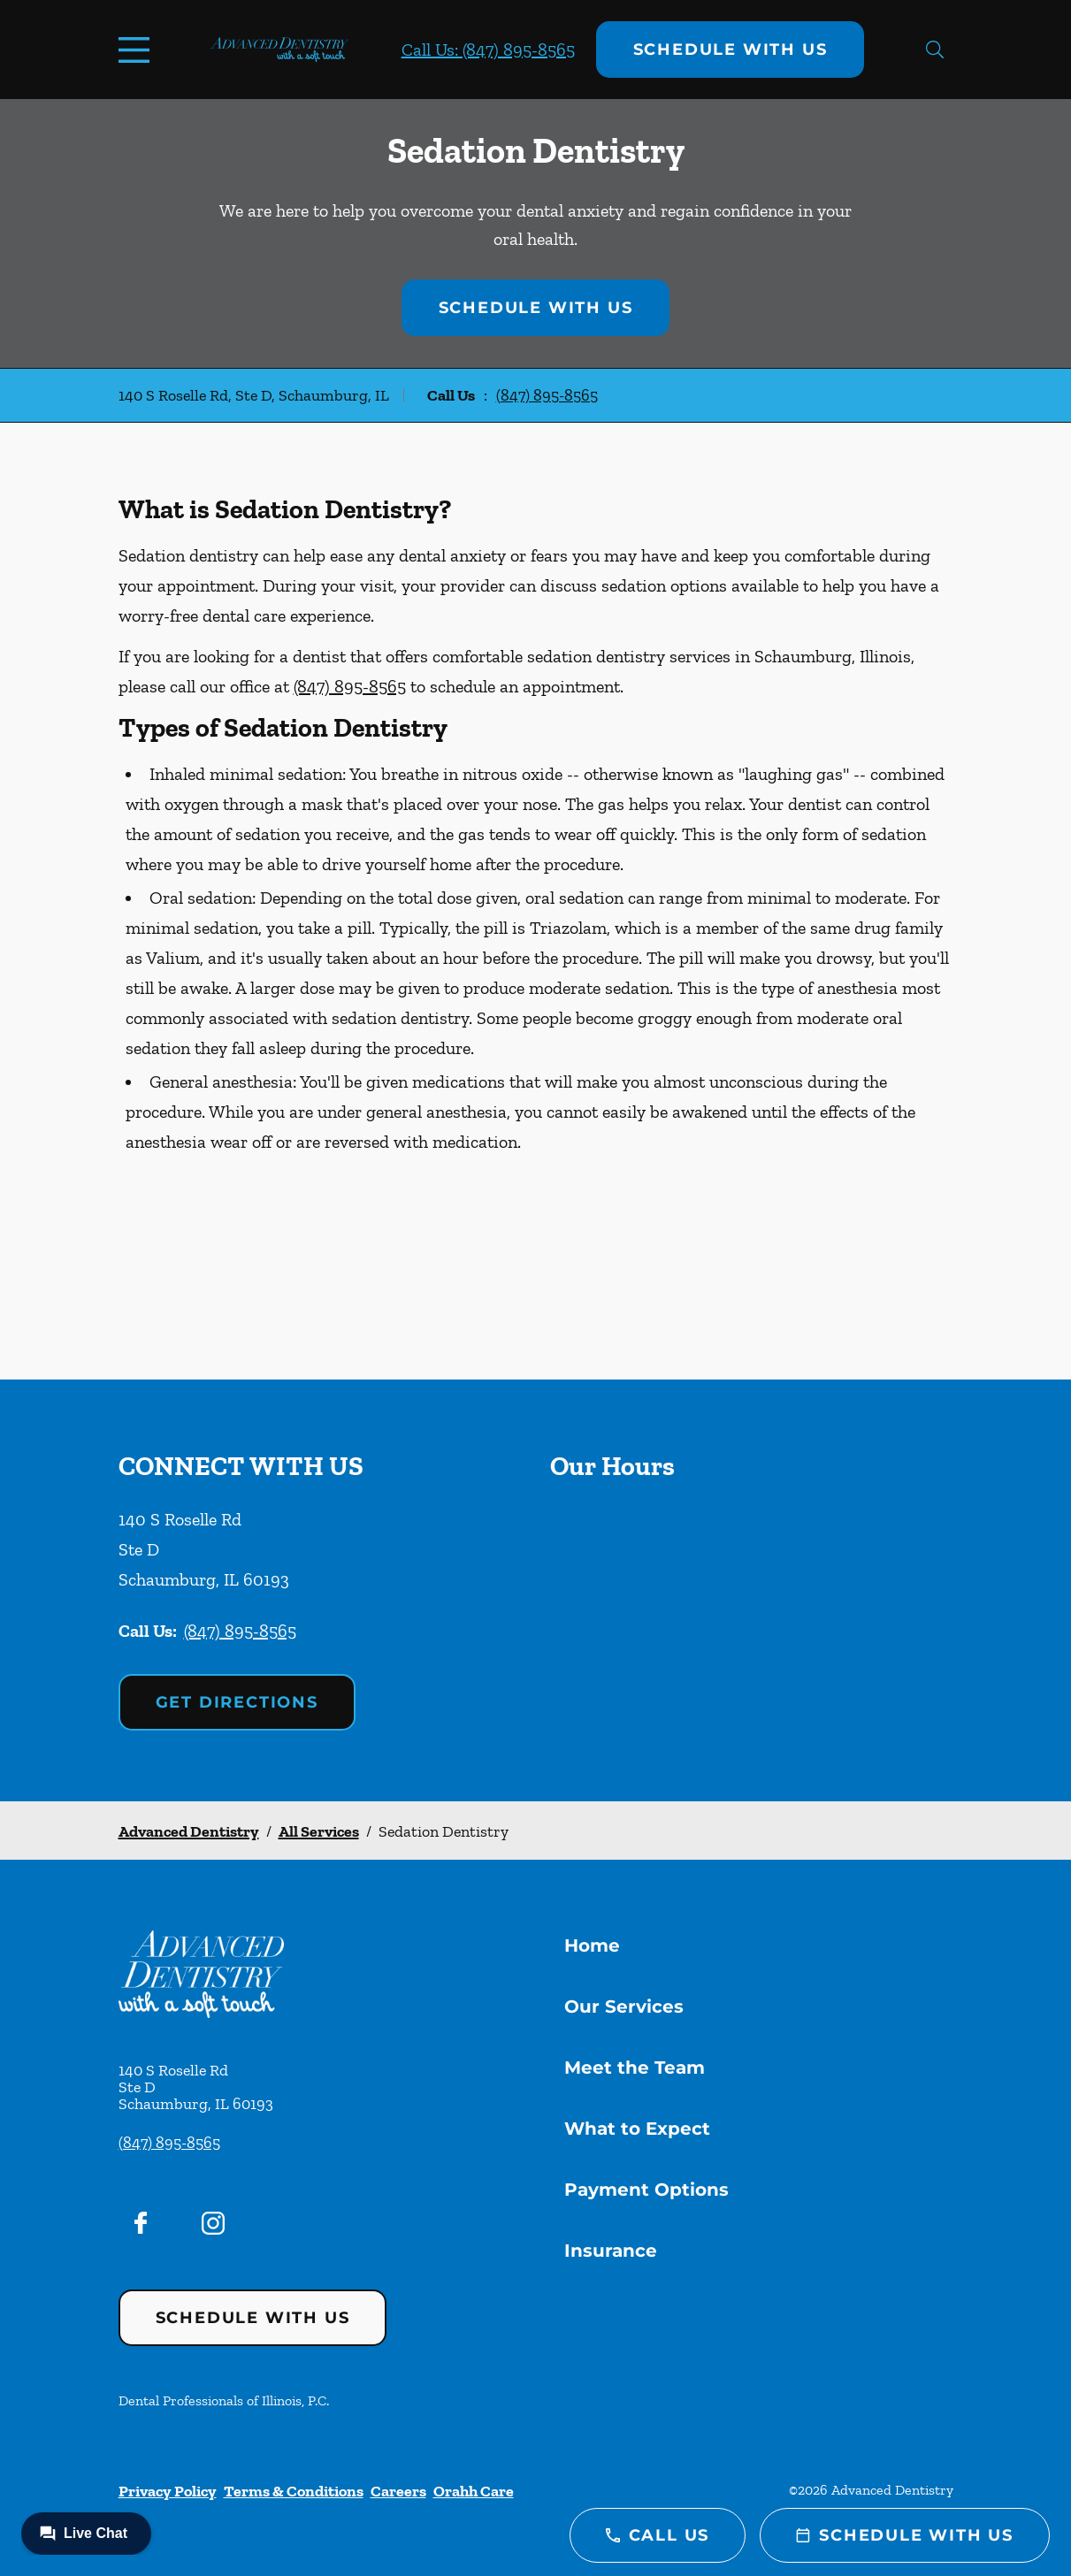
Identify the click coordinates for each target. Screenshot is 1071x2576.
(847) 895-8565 (547, 395)
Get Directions (237, 1702)
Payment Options (646, 2189)
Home (592, 1945)
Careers (398, 2491)
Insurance (610, 2250)
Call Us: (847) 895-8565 (488, 49)
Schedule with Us (730, 49)
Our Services (624, 2006)
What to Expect (637, 2128)
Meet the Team (634, 2067)
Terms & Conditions (293, 2491)
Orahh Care (473, 2491)
